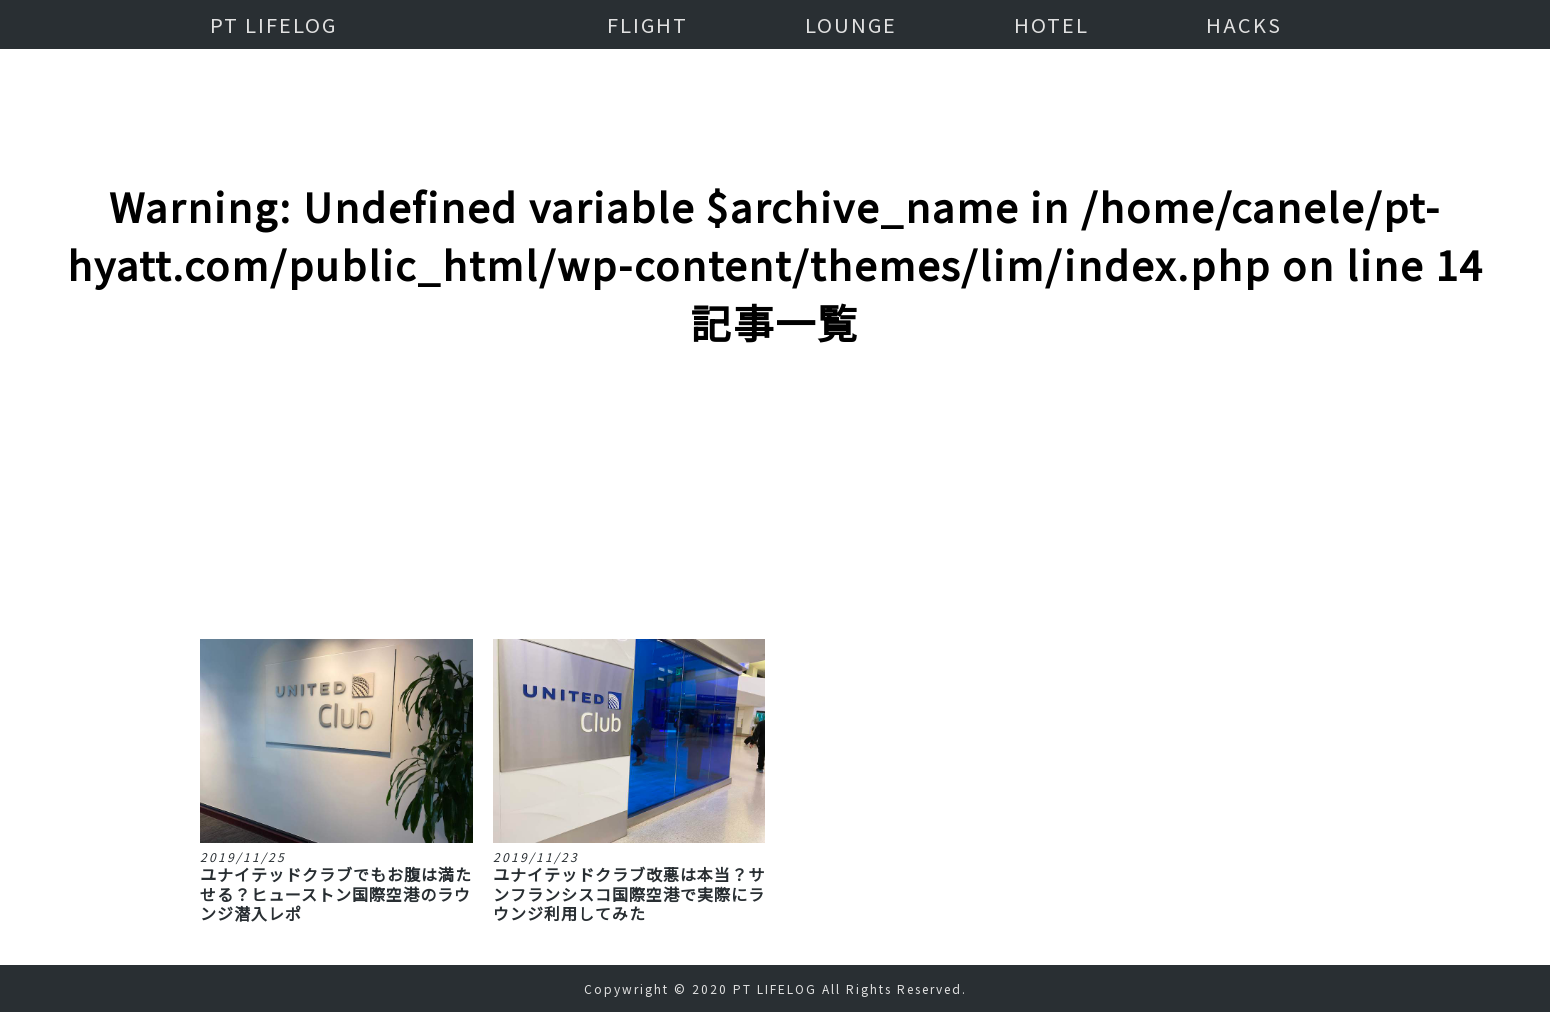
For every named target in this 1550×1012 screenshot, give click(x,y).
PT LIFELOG (273, 24)
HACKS (1244, 24)
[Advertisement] (775, 399)
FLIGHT (647, 24)
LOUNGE (851, 24)
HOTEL (1051, 24)
